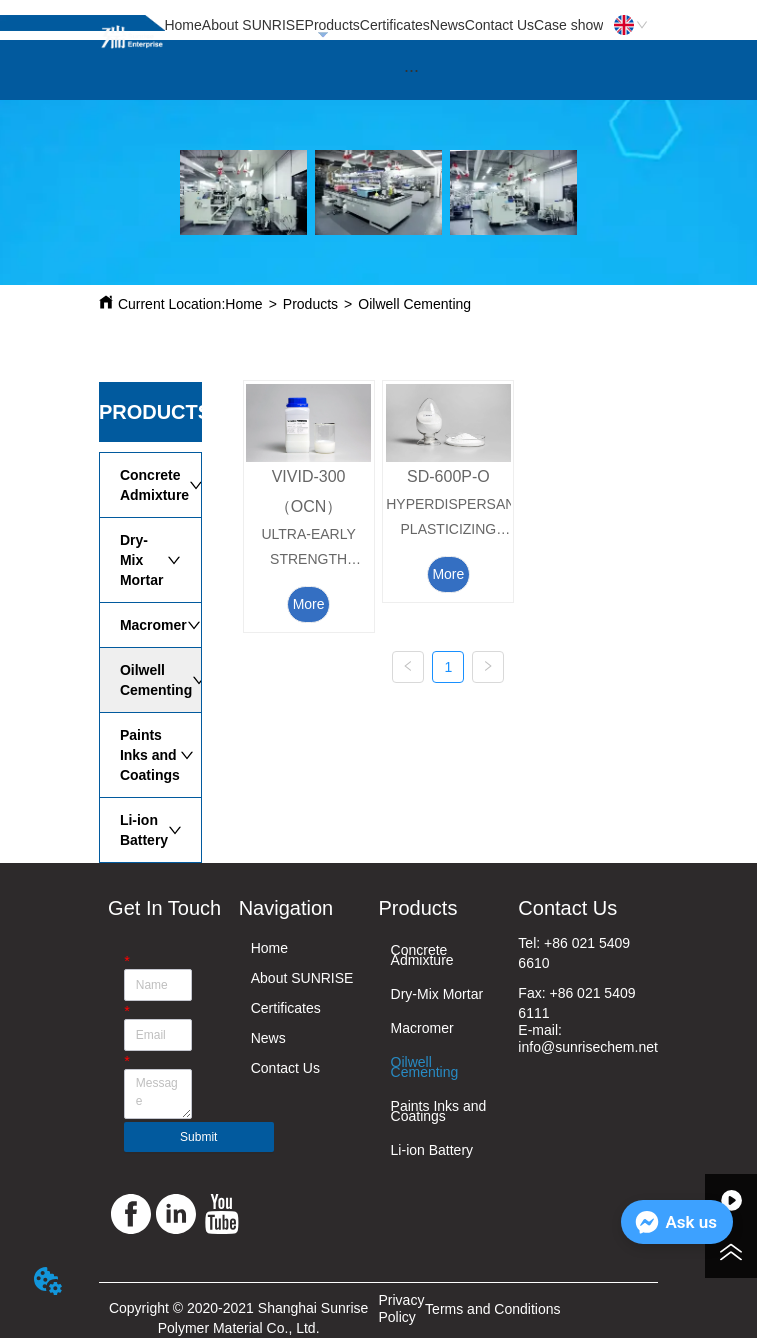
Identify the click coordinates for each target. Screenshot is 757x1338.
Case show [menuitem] (568, 25)
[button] (411, 70)
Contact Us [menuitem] (499, 25)
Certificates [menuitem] (395, 25)
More (309, 604)
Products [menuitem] (332, 25)
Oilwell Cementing (414, 304)
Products (310, 304)
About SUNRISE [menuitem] (253, 25)
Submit (198, 1137)
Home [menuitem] (182, 25)
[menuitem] (412, 70)
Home (243, 304)
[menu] (384, 25)
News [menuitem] (447, 25)
